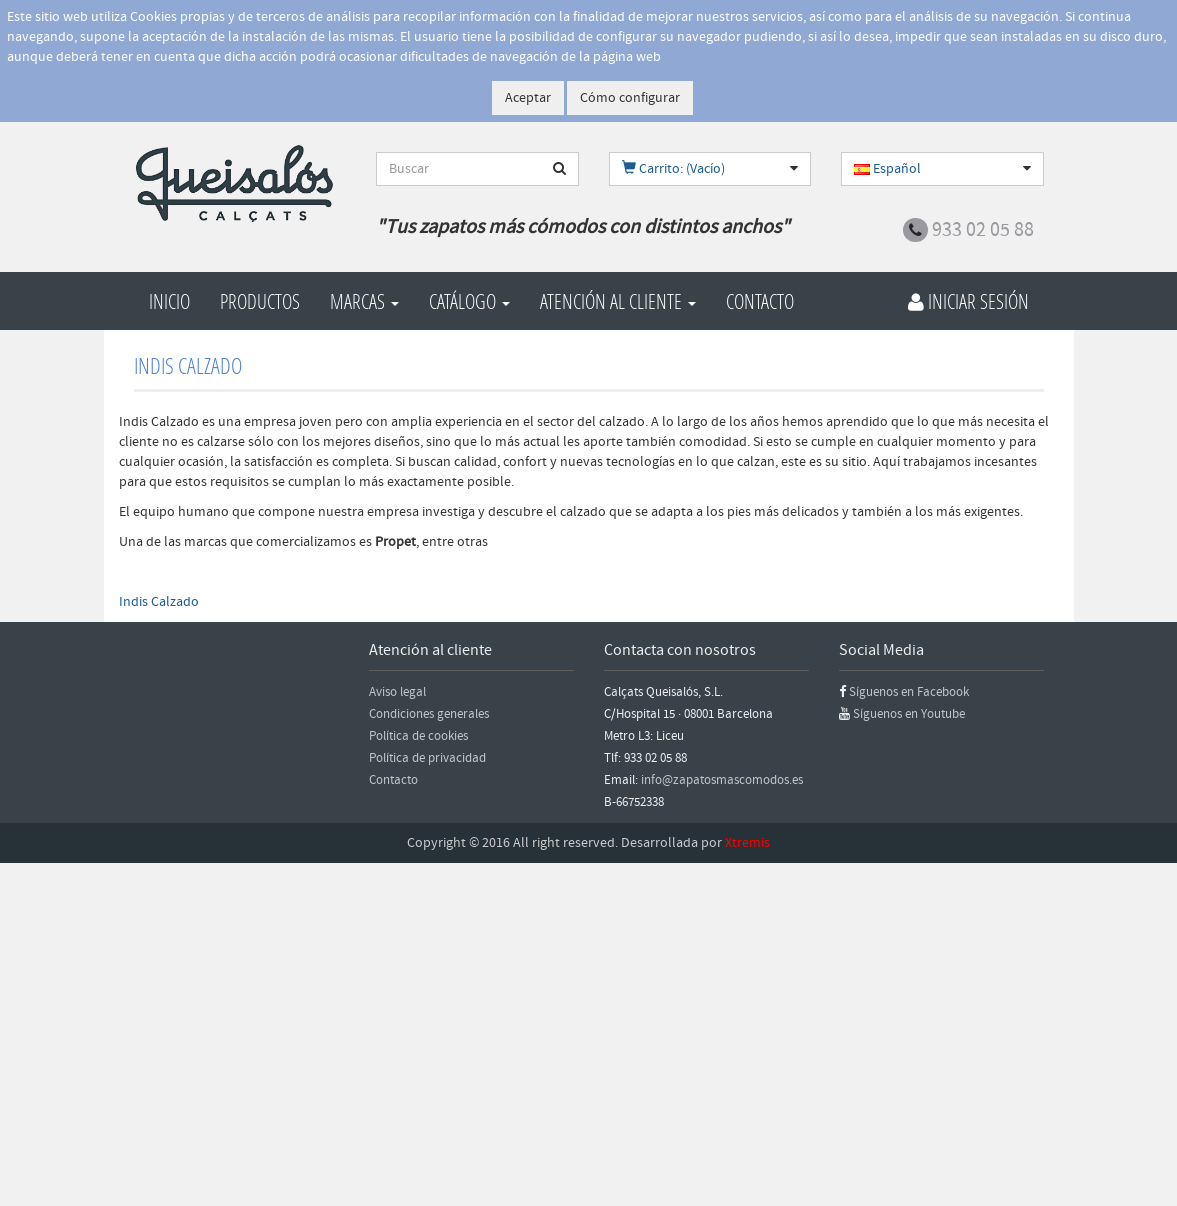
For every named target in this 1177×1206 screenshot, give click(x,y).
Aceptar (528, 98)
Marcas (364, 301)
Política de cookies (418, 736)
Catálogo (469, 301)
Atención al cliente (618, 301)
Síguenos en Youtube (909, 714)
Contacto (760, 301)
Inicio (169, 301)
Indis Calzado (159, 602)
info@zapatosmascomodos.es (722, 780)
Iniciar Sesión (968, 301)
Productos (260, 301)
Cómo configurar (630, 98)
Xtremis (747, 843)
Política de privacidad (427, 758)
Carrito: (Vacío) (673, 169)
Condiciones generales (429, 714)
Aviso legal (397, 692)
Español (887, 169)
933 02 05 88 (983, 230)
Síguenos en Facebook (909, 692)
